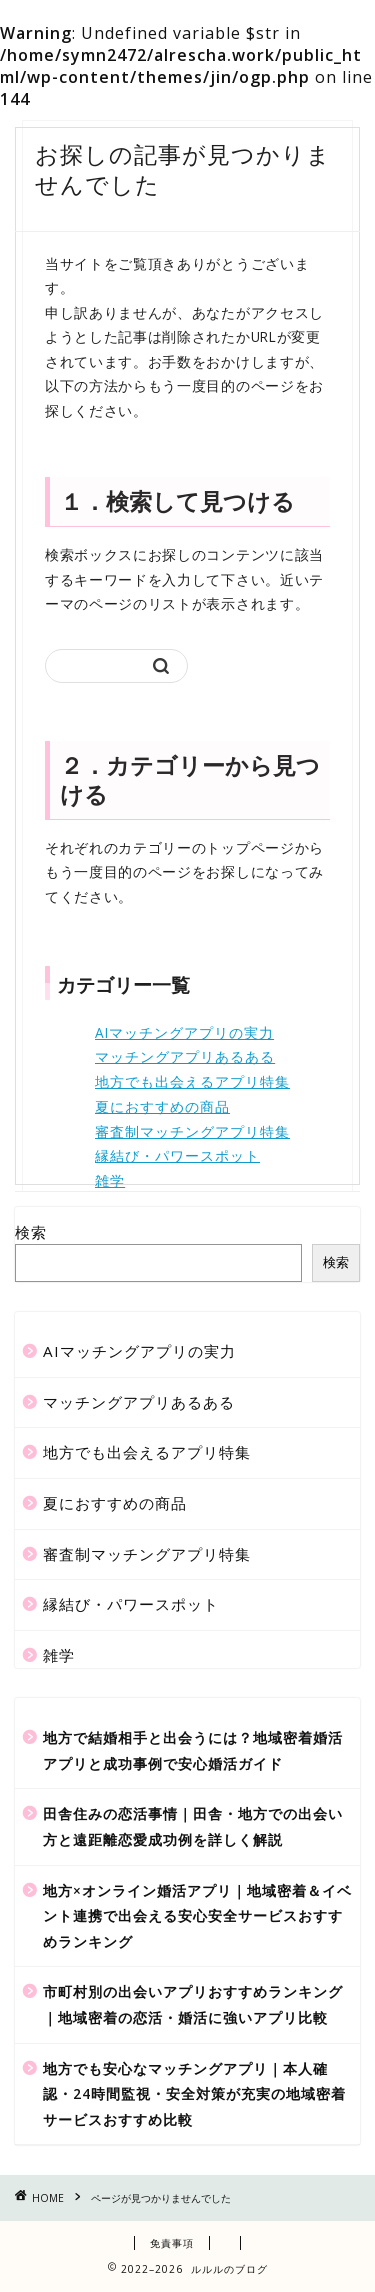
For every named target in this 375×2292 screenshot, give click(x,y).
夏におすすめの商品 (162, 1106)
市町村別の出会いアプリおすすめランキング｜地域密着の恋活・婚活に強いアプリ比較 (193, 2004)
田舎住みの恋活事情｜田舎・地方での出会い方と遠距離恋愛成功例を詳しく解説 (193, 1826)
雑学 (110, 1180)
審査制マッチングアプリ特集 (192, 1131)
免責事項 (172, 2243)
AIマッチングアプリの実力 (184, 1032)
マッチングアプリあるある (185, 1056)
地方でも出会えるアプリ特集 (192, 1081)
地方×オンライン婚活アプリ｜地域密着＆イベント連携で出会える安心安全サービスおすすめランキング (197, 1916)
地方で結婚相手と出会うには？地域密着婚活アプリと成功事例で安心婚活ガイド (193, 1750)
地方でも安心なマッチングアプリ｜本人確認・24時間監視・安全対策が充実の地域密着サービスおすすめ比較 (194, 2094)
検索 (31, 1232)
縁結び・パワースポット (177, 1155)
